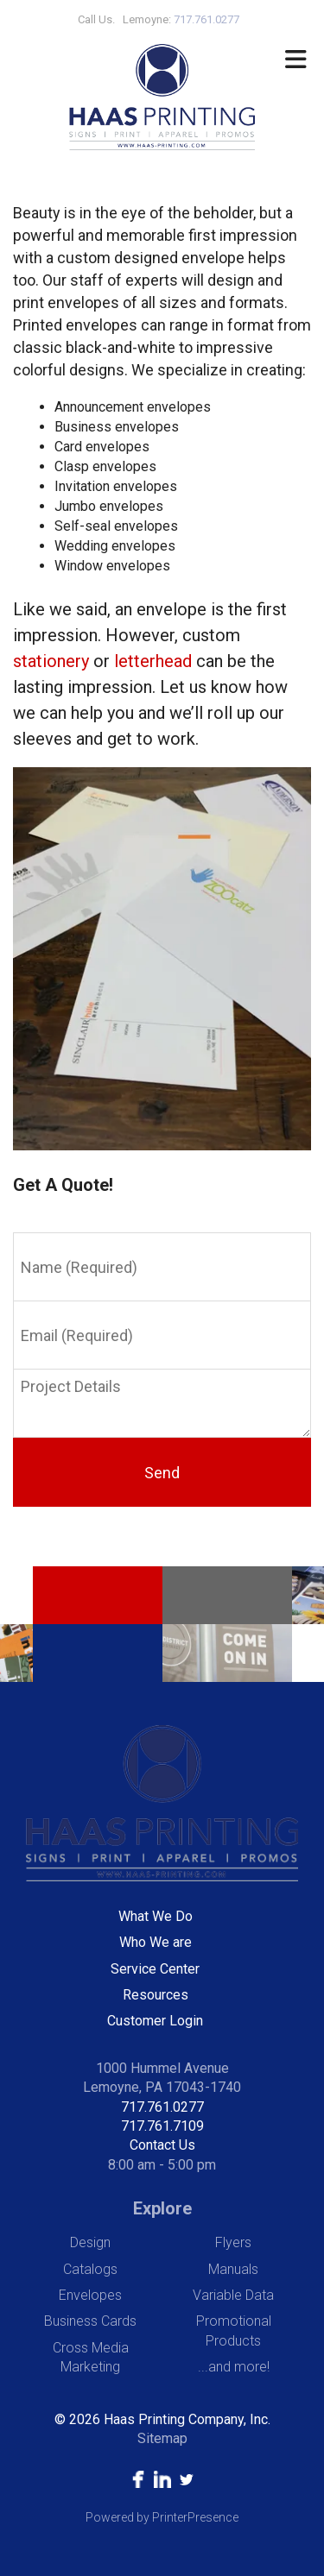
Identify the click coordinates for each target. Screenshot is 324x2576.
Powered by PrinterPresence (162, 2517)
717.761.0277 (162, 2107)
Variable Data (233, 2295)
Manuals (233, 2269)
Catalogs (90, 2269)
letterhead (153, 661)
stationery (51, 661)
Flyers (233, 2242)
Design (90, 2242)
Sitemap (162, 2438)
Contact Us (162, 2145)
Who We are (155, 1942)
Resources (155, 1995)
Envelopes (90, 2295)
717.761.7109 (162, 2126)
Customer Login (155, 2020)
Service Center (155, 1969)
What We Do (155, 1916)
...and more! (234, 2367)
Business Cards (90, 2321)
